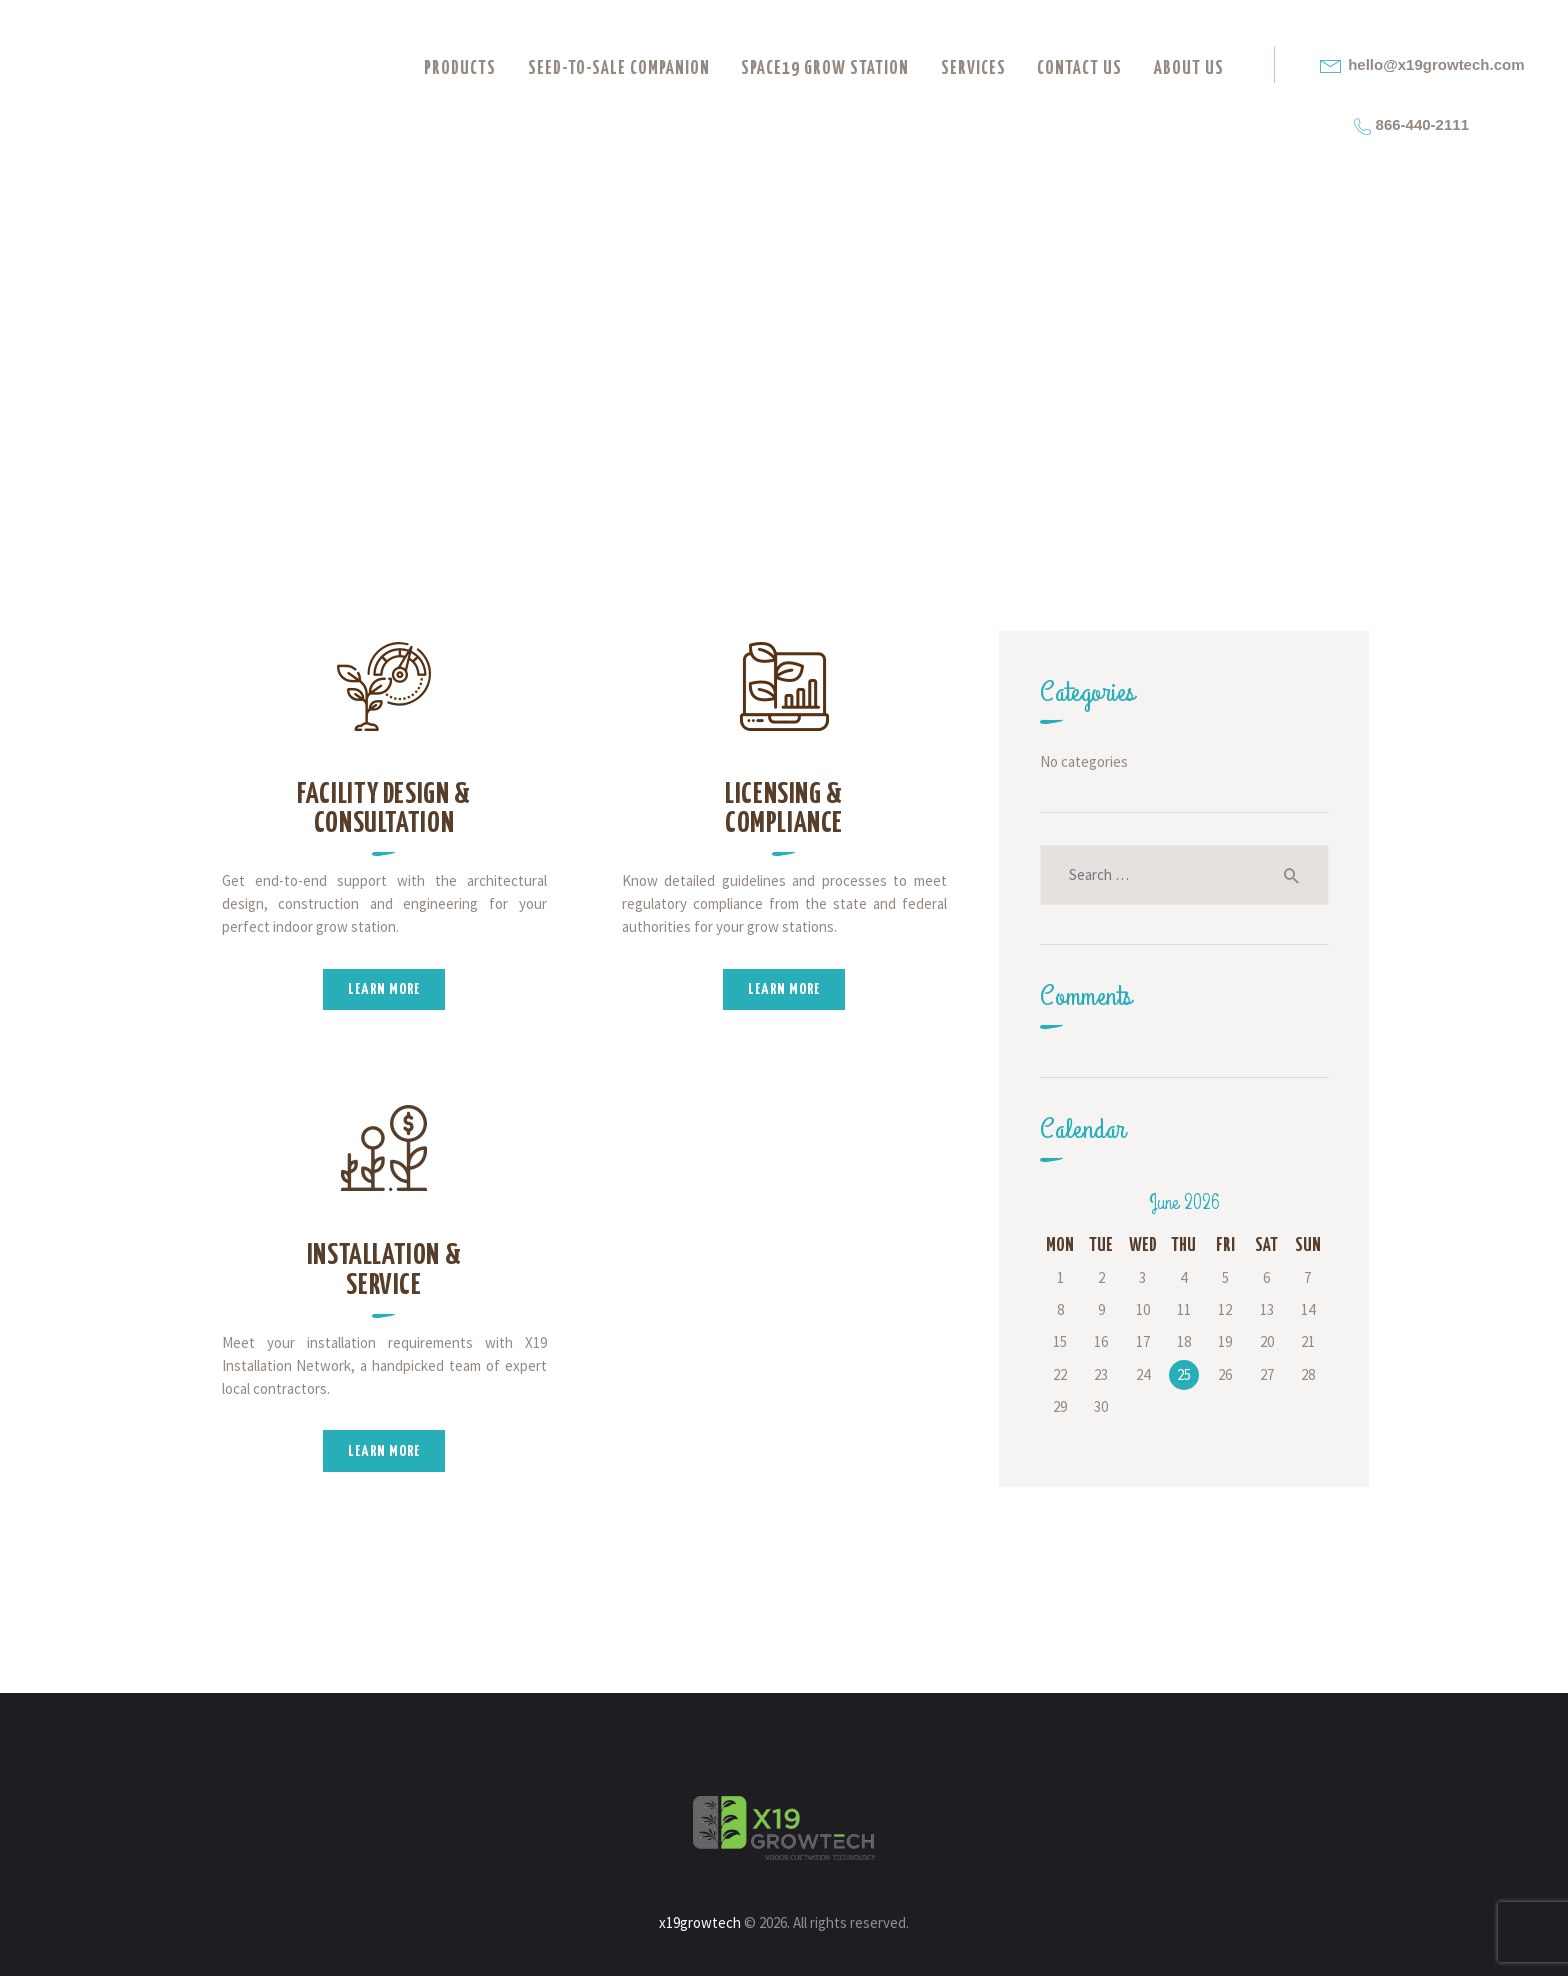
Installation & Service (384, 1270)
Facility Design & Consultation (384, 809)
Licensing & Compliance (784, 809)
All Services (743, 378)
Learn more (384, 989)
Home (613, 379)
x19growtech (700, 1922)
